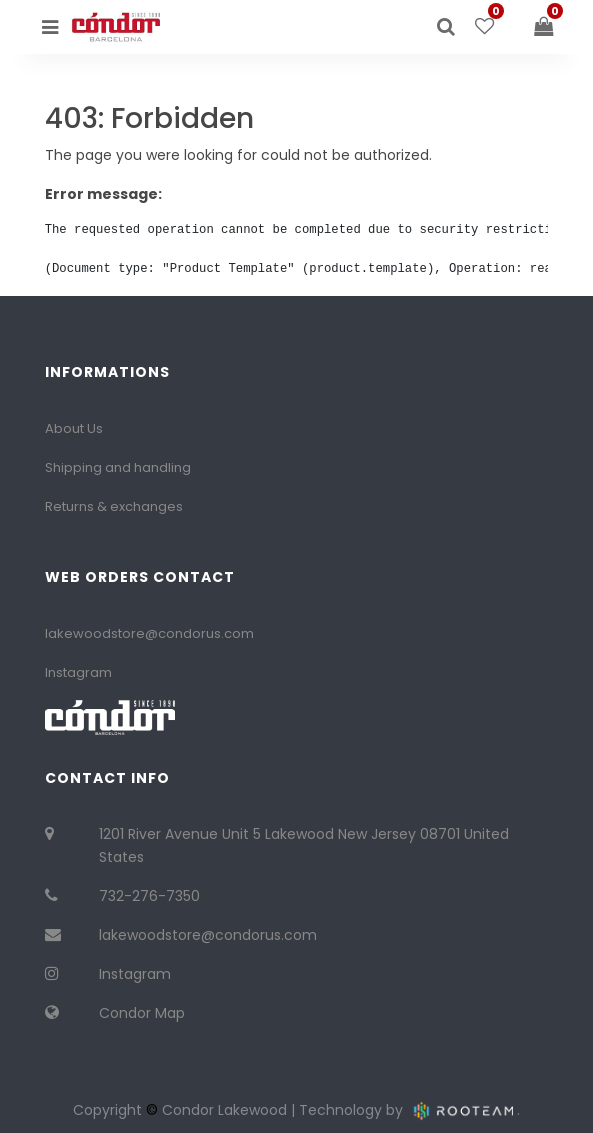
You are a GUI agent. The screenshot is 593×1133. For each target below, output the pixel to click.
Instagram (78, 672)
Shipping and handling (118, 467)
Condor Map (142, 1013)
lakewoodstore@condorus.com (149, 633)
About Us (74, 428)
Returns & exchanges (114, 506)
